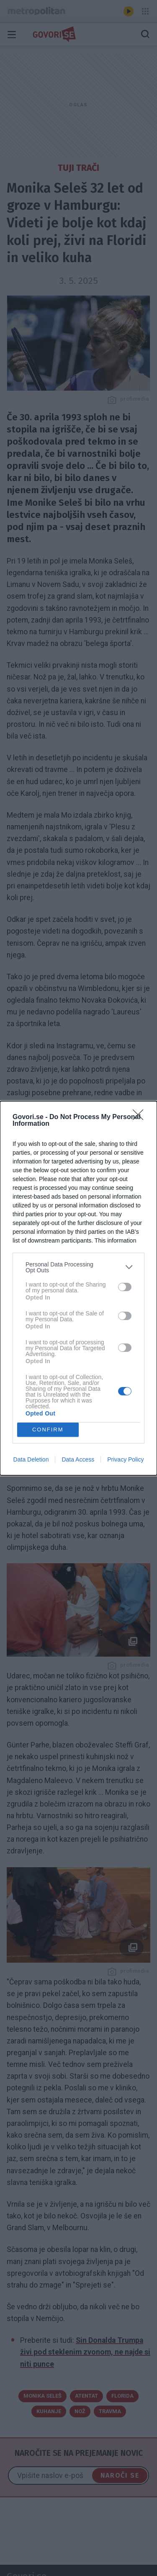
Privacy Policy (125, 1459)
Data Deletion (31, 1459)
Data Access (78, 1459)
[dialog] (78, 1288)
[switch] (124, 1287)
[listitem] (78, 1267)
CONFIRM (48, 1429)
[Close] (141, 1117)
